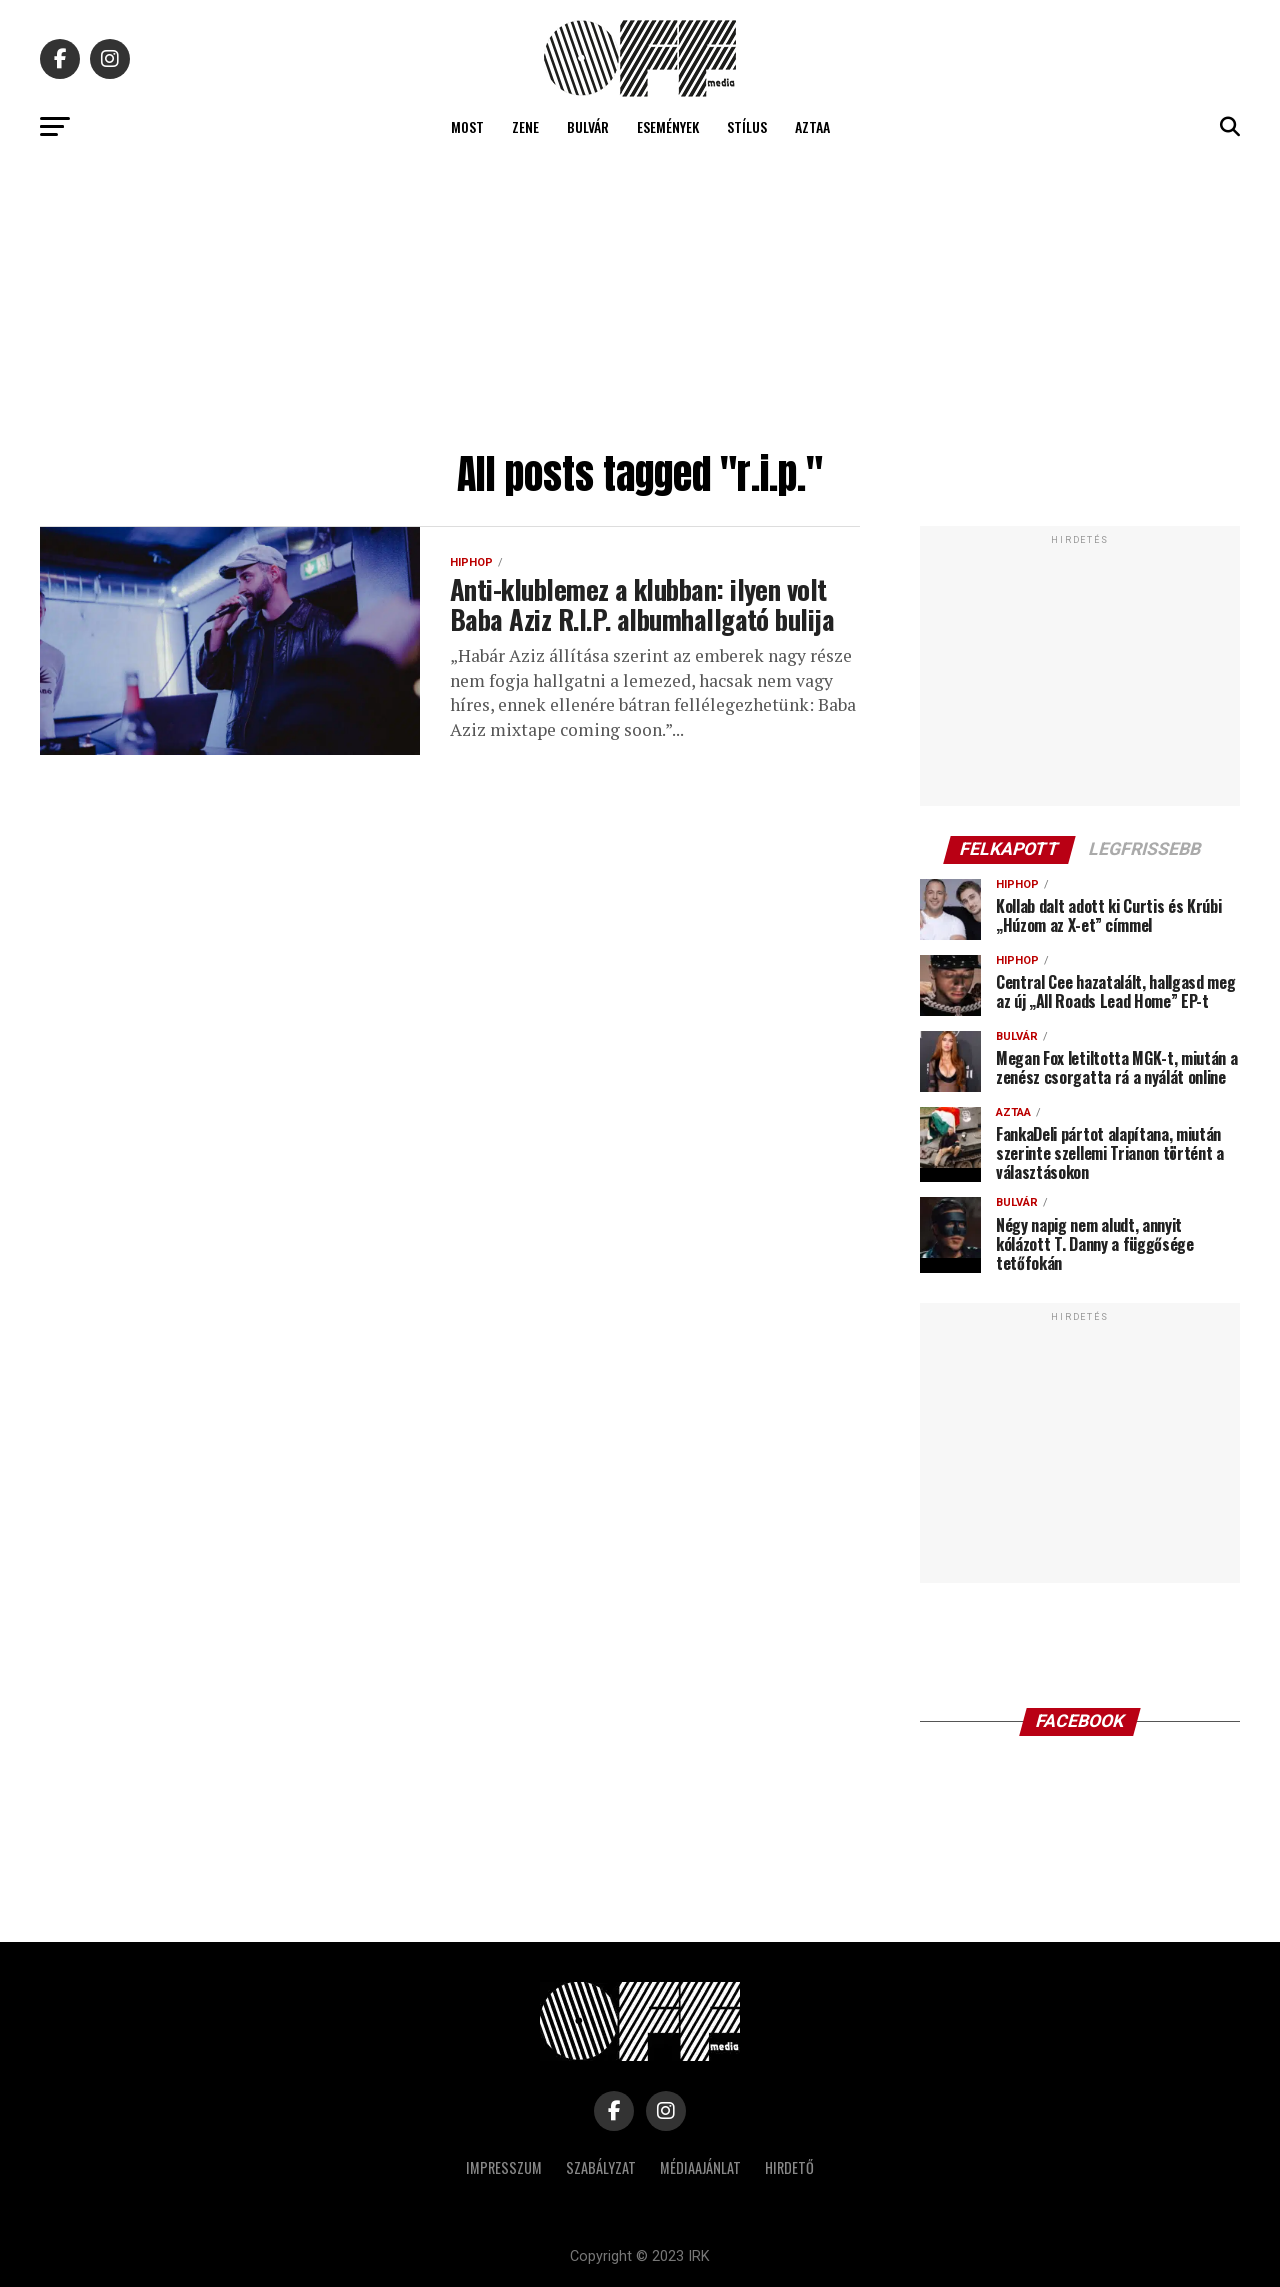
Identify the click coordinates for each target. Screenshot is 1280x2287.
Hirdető (789, 2167)
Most (467, 126)
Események (668, 126)
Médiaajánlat (700, 2167)
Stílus (747, 126)
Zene (525, 126)
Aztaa (812, 126)
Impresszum (504, 2167)
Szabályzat (601, 2167)
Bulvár (588, 126)
